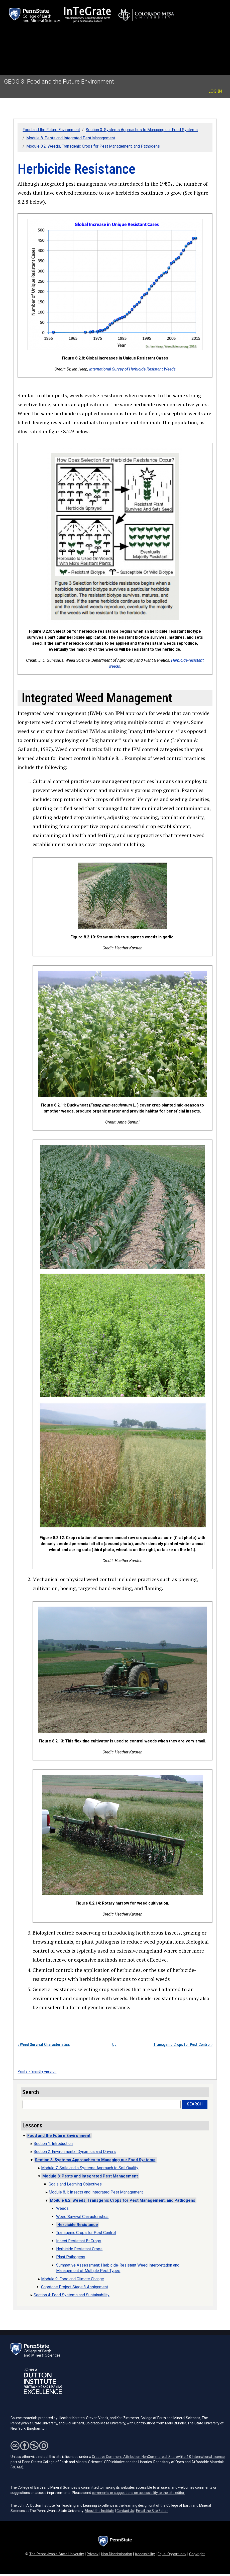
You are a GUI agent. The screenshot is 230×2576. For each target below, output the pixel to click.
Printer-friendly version (37, 2071)
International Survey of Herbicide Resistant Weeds (132, 369)
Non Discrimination (116, 2554)
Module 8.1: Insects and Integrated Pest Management (96, 2192)
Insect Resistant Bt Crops (78, 2241)
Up (114, 2044)
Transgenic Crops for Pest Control (182, 2044)
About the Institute (99, 2511)
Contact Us (125, 2511)
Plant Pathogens (70, 2257)
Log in (215, 91)
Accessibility (145, 2554)
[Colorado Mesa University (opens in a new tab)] (146, 15)
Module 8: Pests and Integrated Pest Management (70, 138)
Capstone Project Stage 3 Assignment (74, 2287)
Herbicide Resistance (77, 2224)
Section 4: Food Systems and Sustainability (71, 2295)
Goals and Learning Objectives (75, 2184)
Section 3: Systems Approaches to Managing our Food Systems (142, 129)
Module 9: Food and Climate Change (72, 2279)
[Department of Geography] (200, 50)
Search (194, 2104)
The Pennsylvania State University (56, 2554)
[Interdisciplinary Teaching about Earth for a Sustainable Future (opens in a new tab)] (87, 15)
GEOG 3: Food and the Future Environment (59, 81)
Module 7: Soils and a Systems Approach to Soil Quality (89, 2167)
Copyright (197, 2554)
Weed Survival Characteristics (44, 2044)
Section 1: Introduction (53, 2143)
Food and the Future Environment (51, 129)
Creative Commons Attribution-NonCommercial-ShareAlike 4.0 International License (158, 2457)
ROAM (17, 2467)
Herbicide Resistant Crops (79, 2249)
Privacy (92, 2554)
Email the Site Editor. (152, 2511)
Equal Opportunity (172, 2554)
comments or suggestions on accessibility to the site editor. (138, 2493)
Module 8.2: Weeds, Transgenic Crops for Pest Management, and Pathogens (93, 146)
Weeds (62, 2208)
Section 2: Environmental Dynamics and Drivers (75, 2151)
